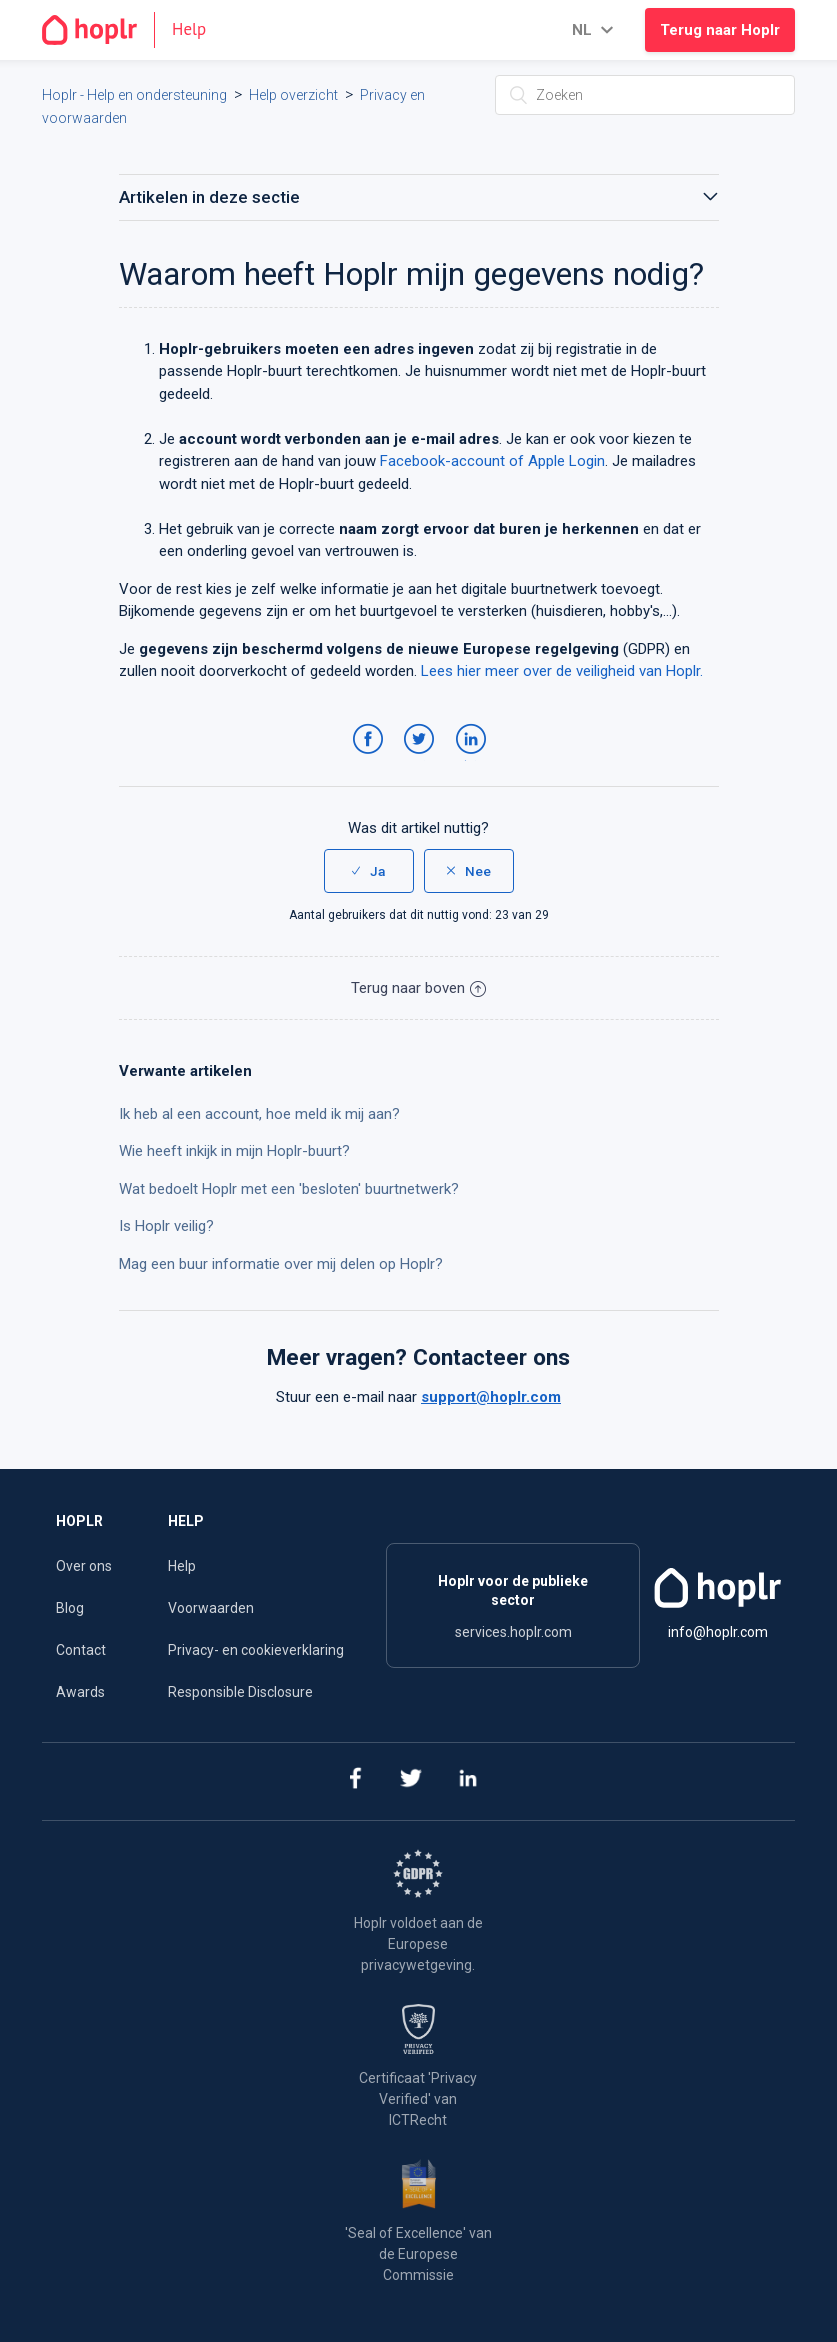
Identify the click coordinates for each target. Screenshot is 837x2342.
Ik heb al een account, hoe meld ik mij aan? (259, 1114)
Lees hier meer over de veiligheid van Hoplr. (562, 671)
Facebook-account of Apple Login (492, 461)
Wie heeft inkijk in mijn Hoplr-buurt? (234, 1151)
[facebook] (354, 1781)
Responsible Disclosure (240, 1692)
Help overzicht (293, 95)
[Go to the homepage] (132, 30)
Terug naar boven (418, 988)
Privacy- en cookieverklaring (256, 1650)
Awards (80, 1692)
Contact (81, 1650)
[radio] (369, 871)
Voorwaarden (211, 1608)
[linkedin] (468, 1781)
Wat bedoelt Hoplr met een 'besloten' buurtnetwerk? (289, 1189)
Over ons (84, 1566)
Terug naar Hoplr (720, 30)
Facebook (371, 759)
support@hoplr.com (491, 1397)
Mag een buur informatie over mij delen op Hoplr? (281, 1264)
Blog (70, 1608)
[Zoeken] (645, 95)
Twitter (422, 759)
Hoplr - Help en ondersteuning (134, 95)
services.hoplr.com (513, 1632)
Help (182, 1566)
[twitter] (411, 1781)
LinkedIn (474, 759)
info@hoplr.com (718, 1632)
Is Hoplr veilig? (166, 1226)
